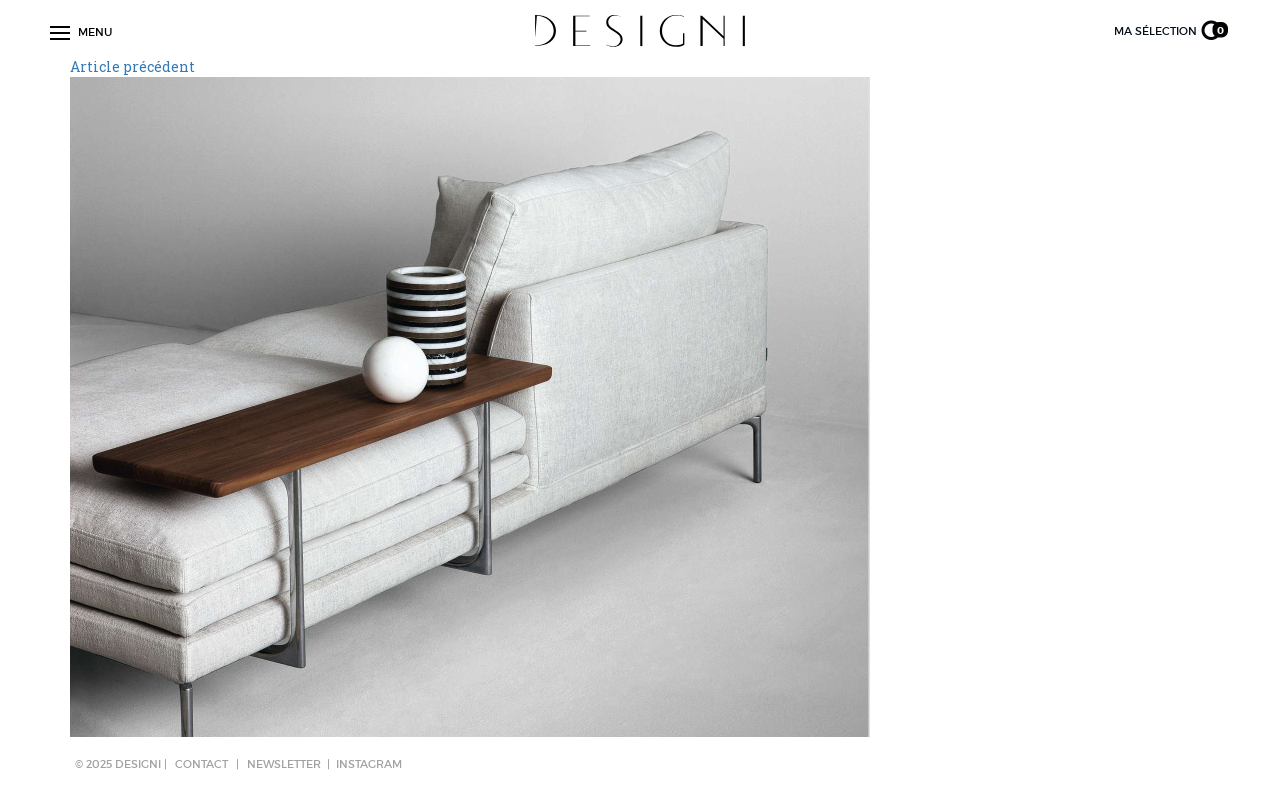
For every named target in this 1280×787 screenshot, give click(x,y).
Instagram (369, 764)
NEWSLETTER (284, 764)
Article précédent (132, 66)
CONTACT (201, 764)
